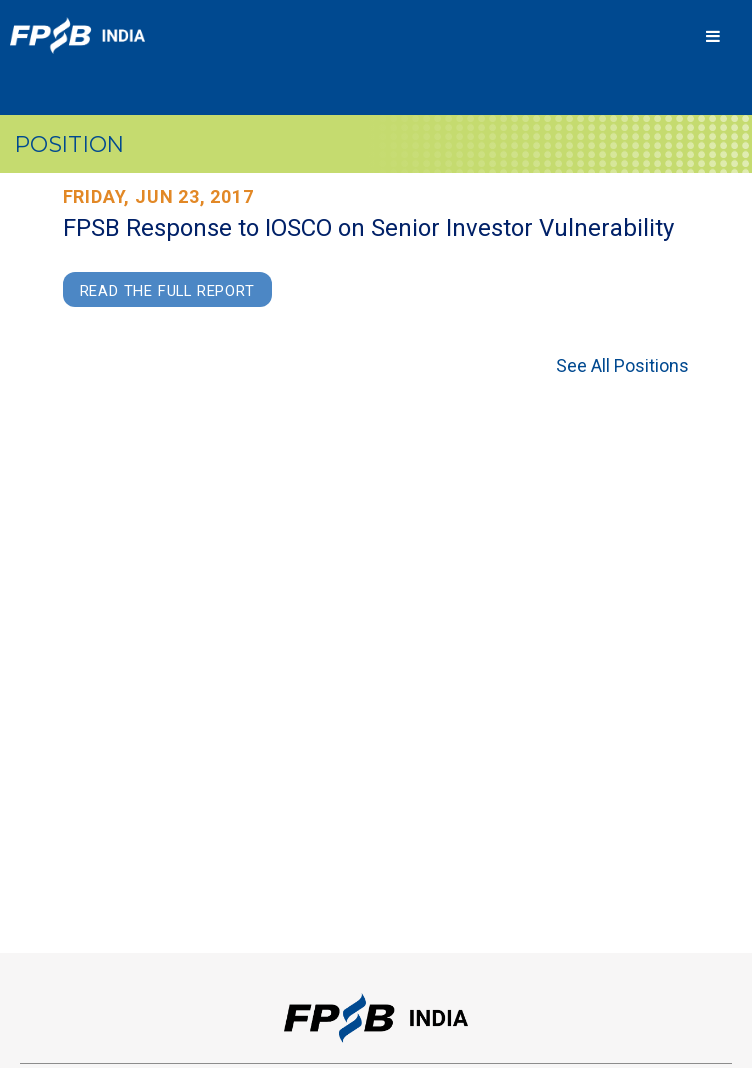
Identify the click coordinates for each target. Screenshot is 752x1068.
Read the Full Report (167, 291)
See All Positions (622, 365)
